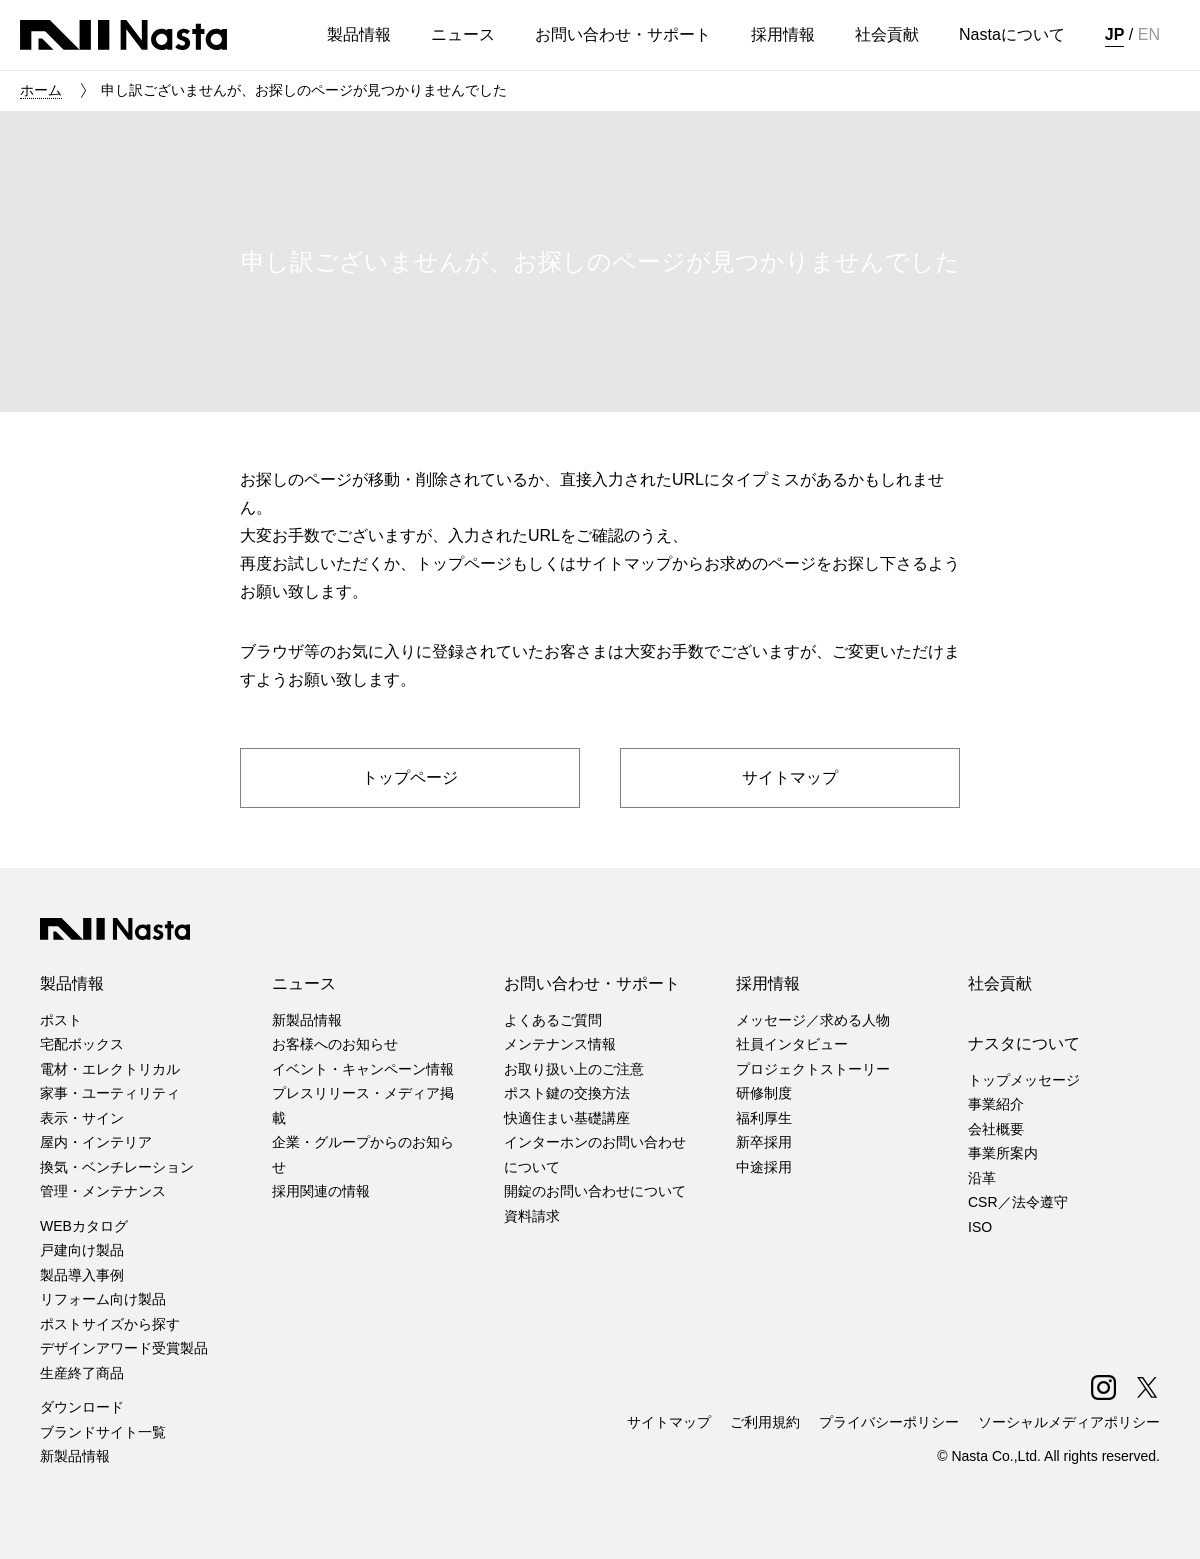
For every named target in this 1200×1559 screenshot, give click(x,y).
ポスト (61, 1020)
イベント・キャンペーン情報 (363, 1069)
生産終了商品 (82, 1373)
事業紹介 (996, 1104)
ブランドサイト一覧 (103, 1432)
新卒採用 (764, 1142)
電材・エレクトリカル (110, 1069)
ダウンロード (82, 1407)
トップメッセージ (1024, 1080)
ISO (980, 1227)
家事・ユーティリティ (110, 1093)
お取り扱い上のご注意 (574, 1069)
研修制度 (764, 1093)
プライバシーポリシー (889, 1422)
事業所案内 (1003, 1153)
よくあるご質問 (553, 1020)
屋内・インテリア (96, 1142)
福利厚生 (764, 1118)
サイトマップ (669, 1422)
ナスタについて (1024, 1043)
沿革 (982, 1178)
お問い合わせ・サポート (592, 983)
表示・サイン (82, 1118)
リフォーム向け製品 (103, 1299)
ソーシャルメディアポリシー (1069, 1422)
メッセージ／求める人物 (813, 1020)
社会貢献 (1000, 983)
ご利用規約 (765, 1422)
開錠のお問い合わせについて (595, 1191)
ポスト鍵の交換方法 (567, 1093)
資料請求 (532, 1216)
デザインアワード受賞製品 (124, 1348)
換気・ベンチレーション (117, 1167)
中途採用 (764, 1167)
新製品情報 (75, 1456)
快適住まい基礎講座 (567, 1118)
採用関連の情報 (321, 1191)
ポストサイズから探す (110, 1324)
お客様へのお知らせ (335, 1044)
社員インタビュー (792, 1044)
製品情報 (72, 983)
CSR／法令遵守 (1018, 1202)
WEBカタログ (84, 1226)
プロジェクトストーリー (813, 1069)
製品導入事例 (82, 1275)
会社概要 (996, 1129)
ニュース (304, 983)
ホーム (41, 90)
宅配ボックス (82, 1044)
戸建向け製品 (82, 1250)
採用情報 (768, 983)
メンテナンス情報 (560, 1044)
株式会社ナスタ (123, 35)
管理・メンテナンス (103, 1191)
